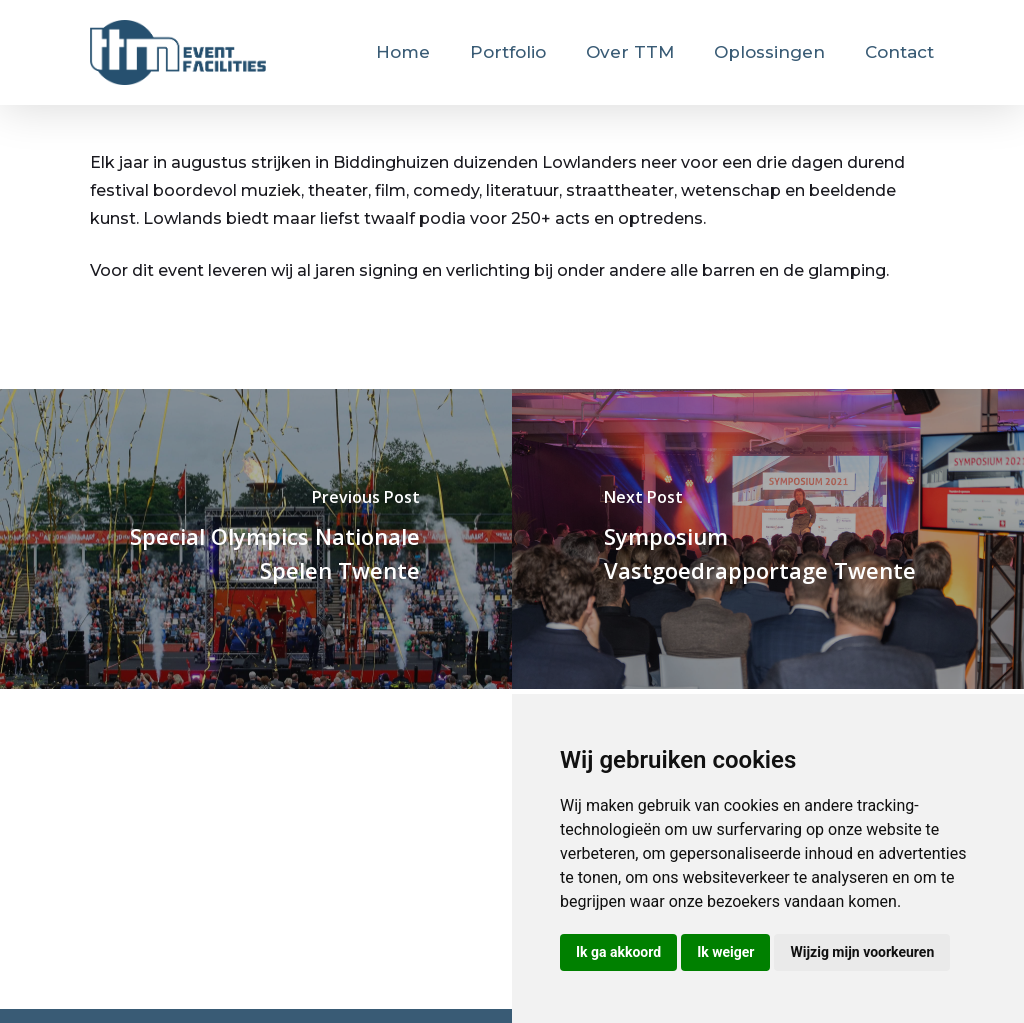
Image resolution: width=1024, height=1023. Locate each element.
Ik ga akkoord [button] (618, 952)
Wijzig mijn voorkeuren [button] (862, 952)
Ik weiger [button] (725, 952)
